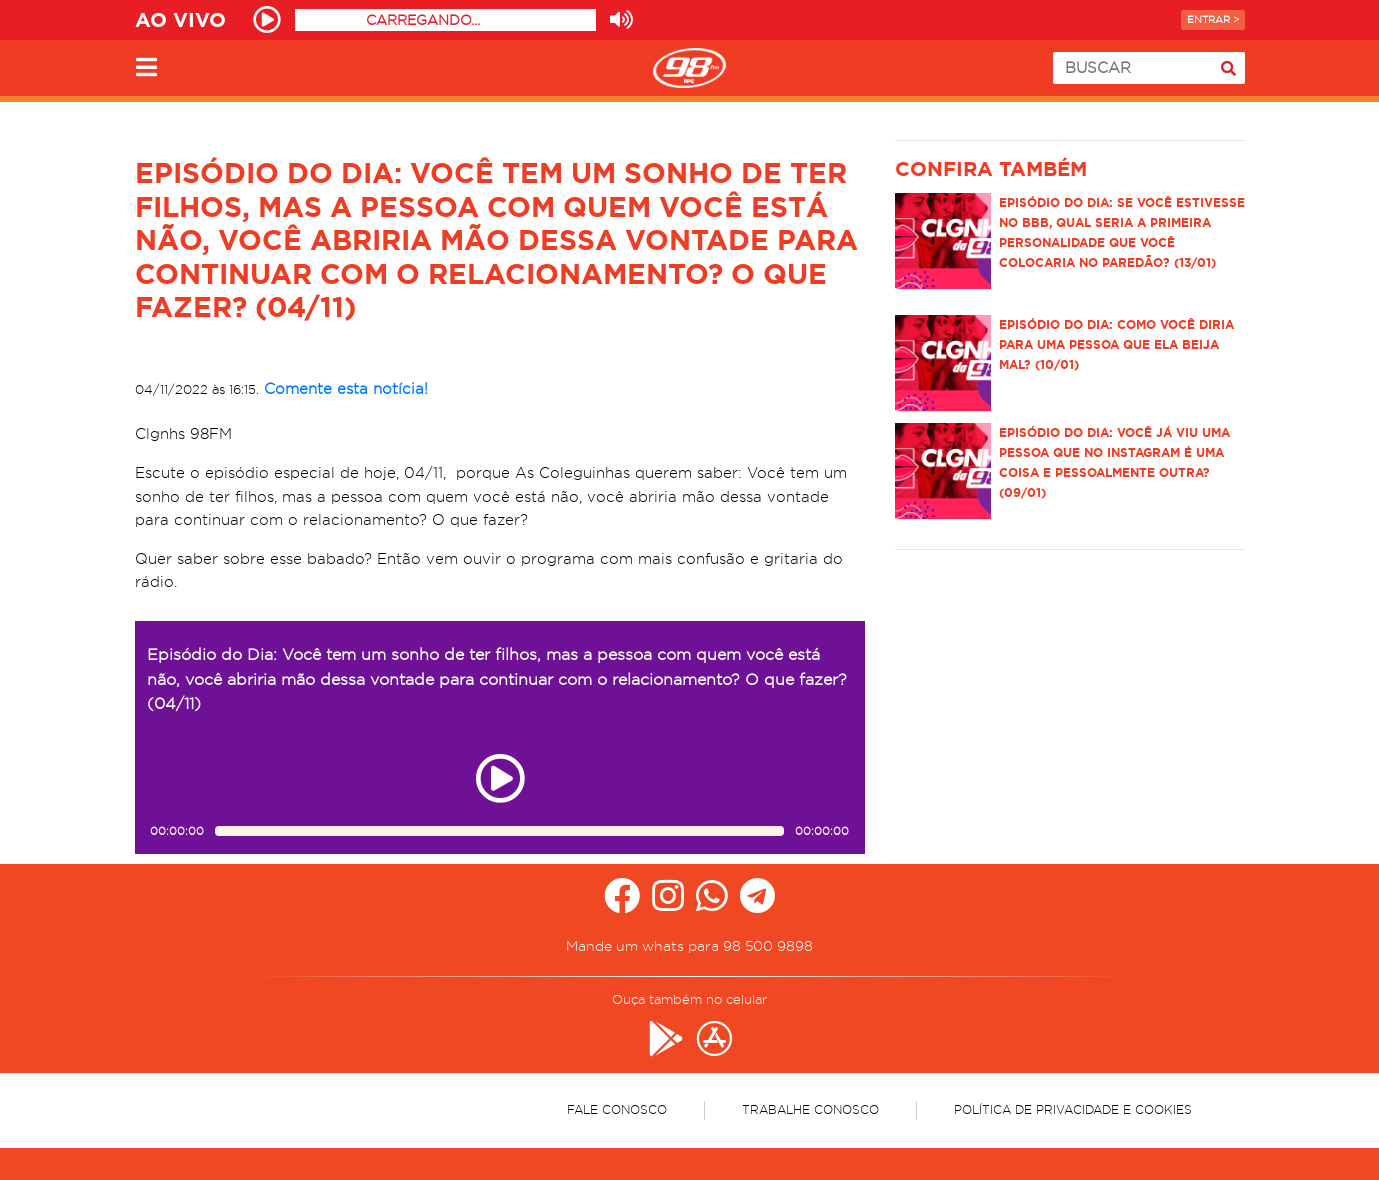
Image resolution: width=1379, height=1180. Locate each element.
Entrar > (1213, 19)
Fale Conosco (617, 1109)
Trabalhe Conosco (810, 1109)
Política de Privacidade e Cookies (1073, 1109)
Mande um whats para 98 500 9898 (689, 946)
